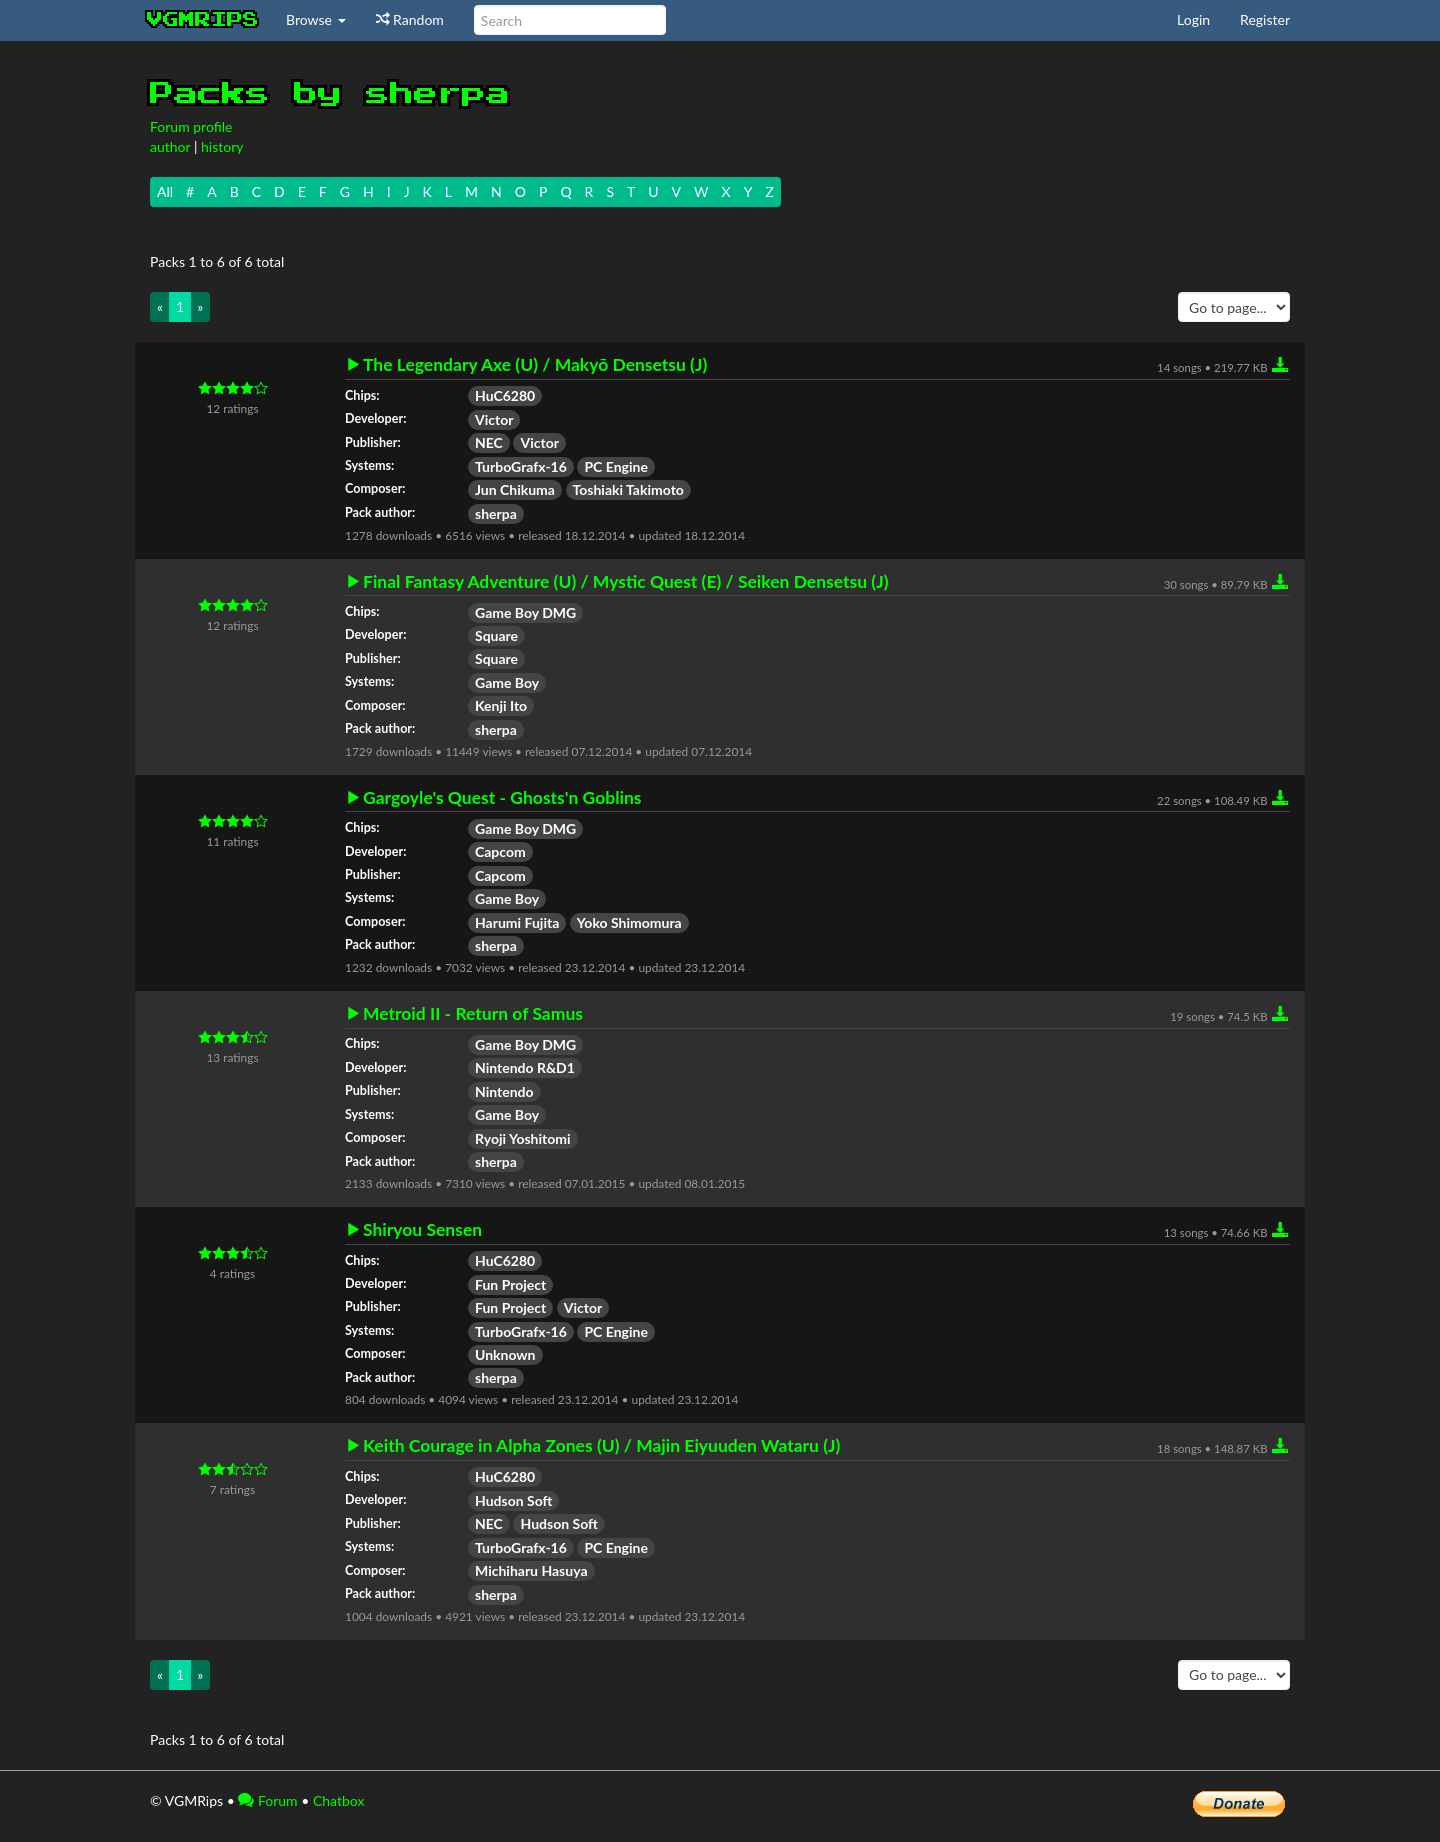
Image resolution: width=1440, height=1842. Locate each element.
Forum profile (191, 126)
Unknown (505, 1354)
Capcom (500, 851)
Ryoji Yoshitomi (523, 1138)
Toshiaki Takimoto (628, 489)
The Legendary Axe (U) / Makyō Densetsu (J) (535, 365)
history (222, 146)
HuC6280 (505, 395)
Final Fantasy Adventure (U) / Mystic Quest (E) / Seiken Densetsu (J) (625, 582)
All (165, 191)
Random (410, 19)
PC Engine (615, 466)
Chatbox (339, 1800)
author (170, 146)
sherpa (496, 513)
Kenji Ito (501, 705)
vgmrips (203, 20)
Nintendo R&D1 (525, 1067)
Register (1265, 19)
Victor (494, 419)
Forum (267, 1800)
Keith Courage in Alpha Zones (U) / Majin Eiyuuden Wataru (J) (601, 1446)
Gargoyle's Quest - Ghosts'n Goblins (502, 798)
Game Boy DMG (525, 612)
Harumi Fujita (517, 922)
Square (496, 635)
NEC (489, 442)
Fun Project (510, 1284)
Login (1193, 19)
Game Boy (507, 682)
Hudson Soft (513, 1500)
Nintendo (504, 1091)
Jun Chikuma (515, 489)
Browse (316, 19)
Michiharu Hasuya (531, 1570)
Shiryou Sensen (422, 1230)
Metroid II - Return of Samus (473, 1014)
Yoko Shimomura (629, 922)
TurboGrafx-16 (521, 466)
